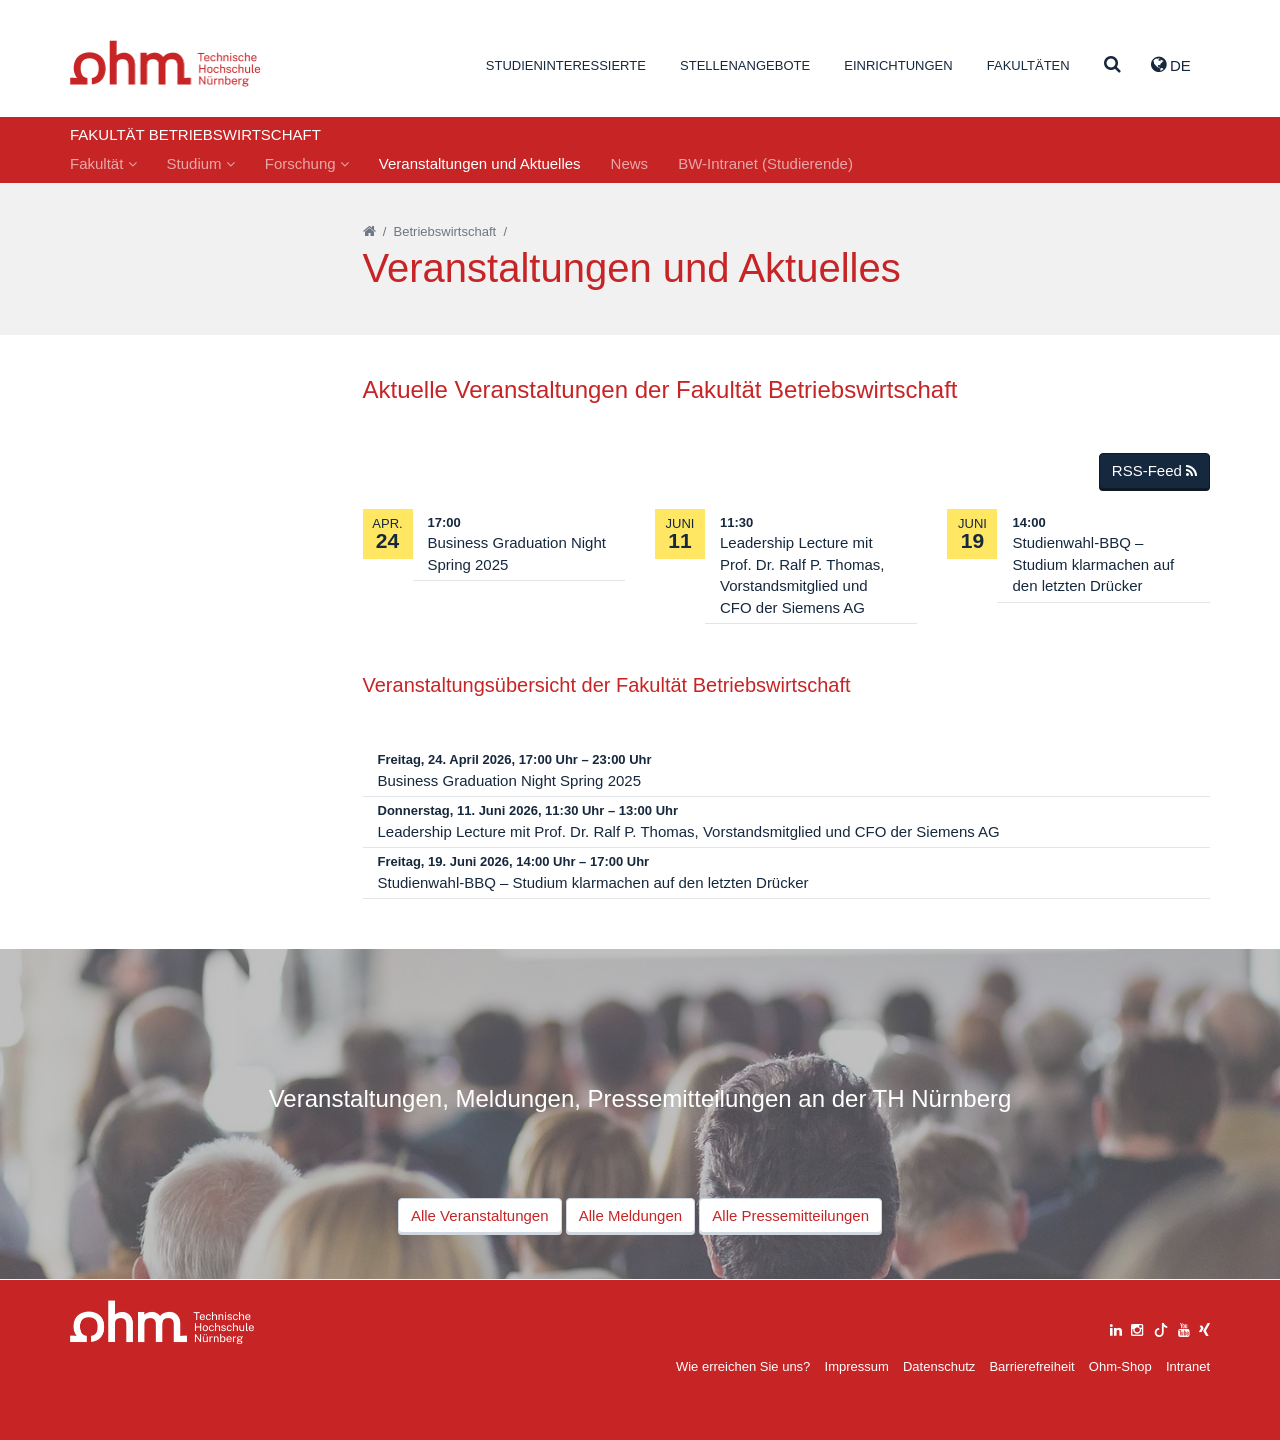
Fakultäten (1028, 65)
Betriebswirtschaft (445, 231)
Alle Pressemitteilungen (790, 1215)
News (630, 163)
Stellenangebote (745, 65)
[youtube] (1184, 1327)
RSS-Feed (1154, 470)
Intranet (1188, 1366)
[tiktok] (1161, 1327)
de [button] (1171, 65)
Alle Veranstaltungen (480, 1215)
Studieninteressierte (566, 65)
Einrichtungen (898, 65)
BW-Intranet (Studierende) (765, 163)
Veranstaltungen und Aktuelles (480, 163)
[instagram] (1137, 1327)
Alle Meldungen (630, 1215)
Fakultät (103, 163)
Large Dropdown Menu (162, 1322)
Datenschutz (939, 1366)
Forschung (307, 163)
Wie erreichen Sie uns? (743, 1366)
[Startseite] (369, 231)
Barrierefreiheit (1031, 1366)
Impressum (857, 1366)
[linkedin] (1116, 1327)
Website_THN (165, 63)
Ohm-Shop (1120, 1366)
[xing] (1204, 1327)
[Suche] (1112, 65)
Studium (201, 163)
